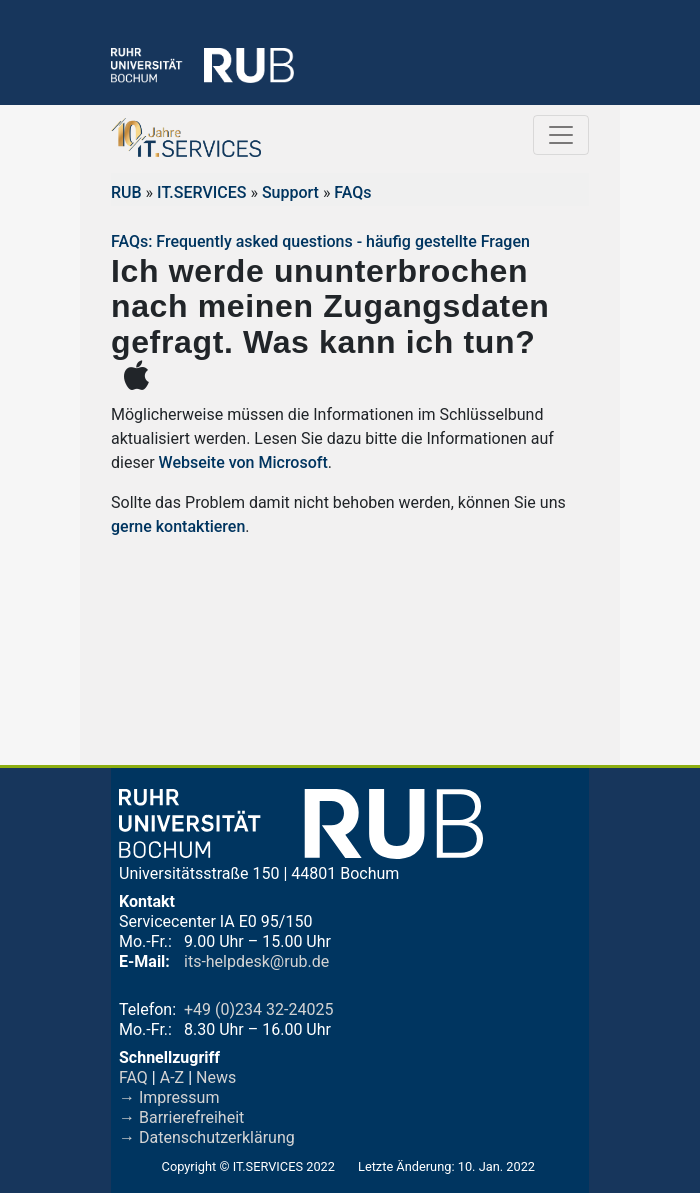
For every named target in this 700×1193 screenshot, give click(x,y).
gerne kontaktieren (178, 526)
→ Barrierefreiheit (181, 1117)
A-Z (172, 1077)
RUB (126, 192)
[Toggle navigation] (561, 135)
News (216, 1077)
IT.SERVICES (201, 192)
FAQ (133, 1077)
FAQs (352, 192)
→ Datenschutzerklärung (207, 1137)
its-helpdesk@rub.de (256, 961)
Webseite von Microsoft (241, 462)
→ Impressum (169, 1097)
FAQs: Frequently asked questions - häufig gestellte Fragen (320, 241)
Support (290, 192)
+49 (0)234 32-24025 (258, 1009)
